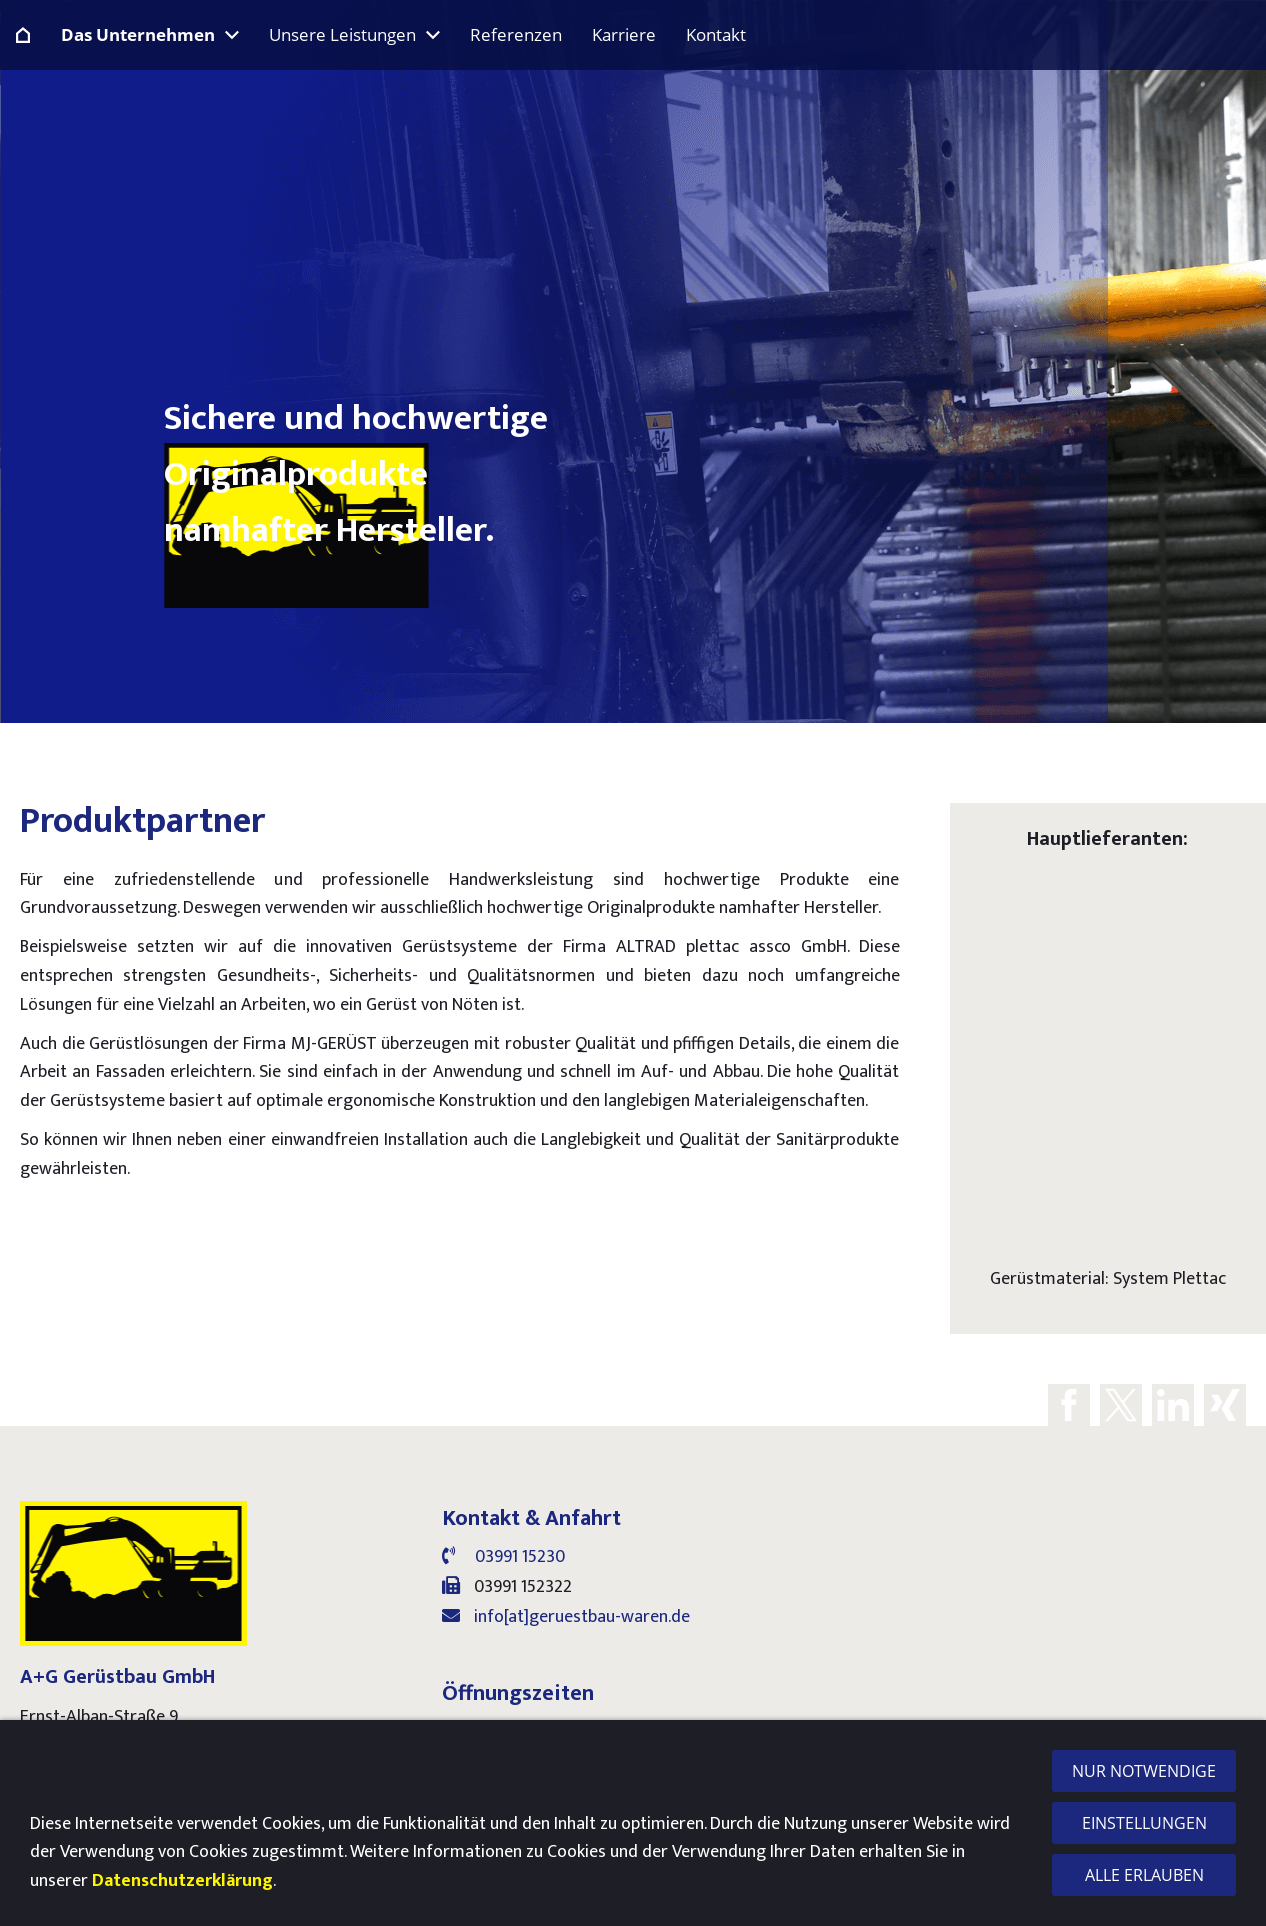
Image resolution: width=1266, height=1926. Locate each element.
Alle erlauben (1144, 1875)
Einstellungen (1144, 1823)
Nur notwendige (1144, 1771)
